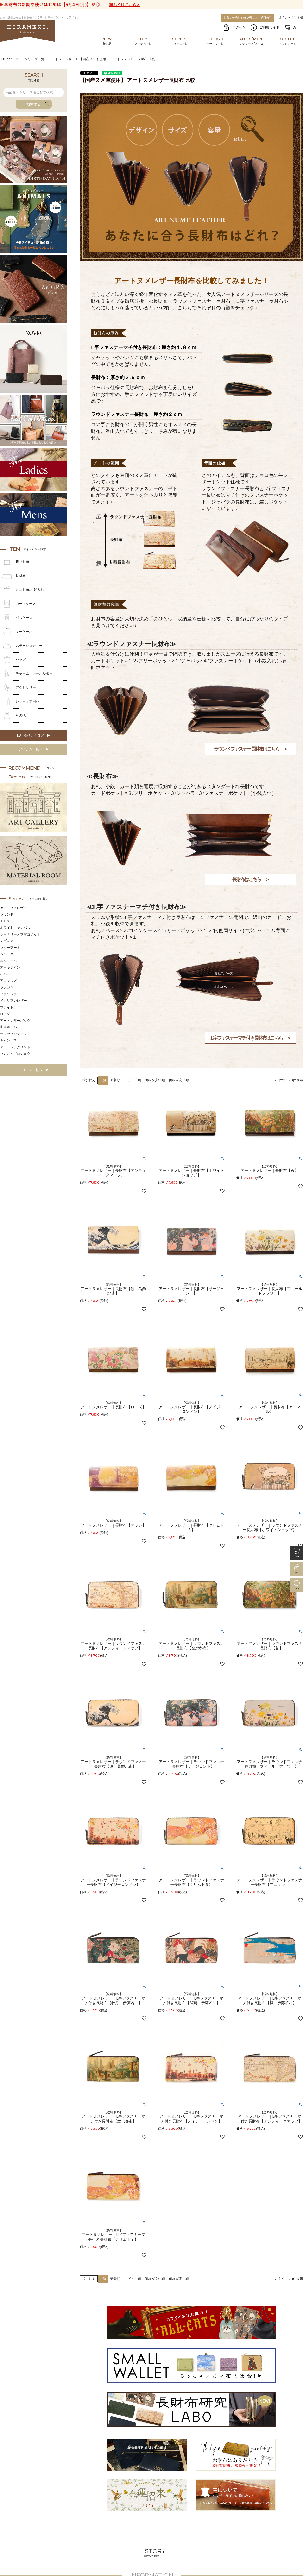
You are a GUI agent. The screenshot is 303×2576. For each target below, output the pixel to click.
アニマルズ (8, 980)
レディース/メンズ (251, 41)
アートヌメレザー (61, 59)
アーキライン (10, 967)
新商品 (107, 41)
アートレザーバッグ (15, 1020)
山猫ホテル (8, 1027)
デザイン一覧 (215, 41)
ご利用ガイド (269, 27)
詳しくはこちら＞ (124, 4)
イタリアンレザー (13, 1000)
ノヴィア (6, 941)
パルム (5, 974)
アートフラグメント (15, 1047)
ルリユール (8, 961)
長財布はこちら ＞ (250, 879)
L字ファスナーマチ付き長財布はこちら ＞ (251, 1038)
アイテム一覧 (143, 41)
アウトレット (287, 41)
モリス (5, 921)
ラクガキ (6, 987)
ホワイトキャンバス (15, 927)
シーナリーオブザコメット (20, 934)
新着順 (115, 1080)
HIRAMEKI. (10, 59)
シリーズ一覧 (179, 41)
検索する (33, 104)
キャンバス (8, 1040)
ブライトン (8, 1007)
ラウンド (6, 914)
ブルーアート (10, 947)
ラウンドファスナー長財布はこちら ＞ (250, 748)
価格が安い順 (155, 1080)
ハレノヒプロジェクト (17, 1053)
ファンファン (10, 994)
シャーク (6, 954)
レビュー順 (132, 1080)
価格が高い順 (179, 1080)
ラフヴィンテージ (13, 1034)
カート (298, 27)
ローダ (5, 1014)
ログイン (239, 27)
